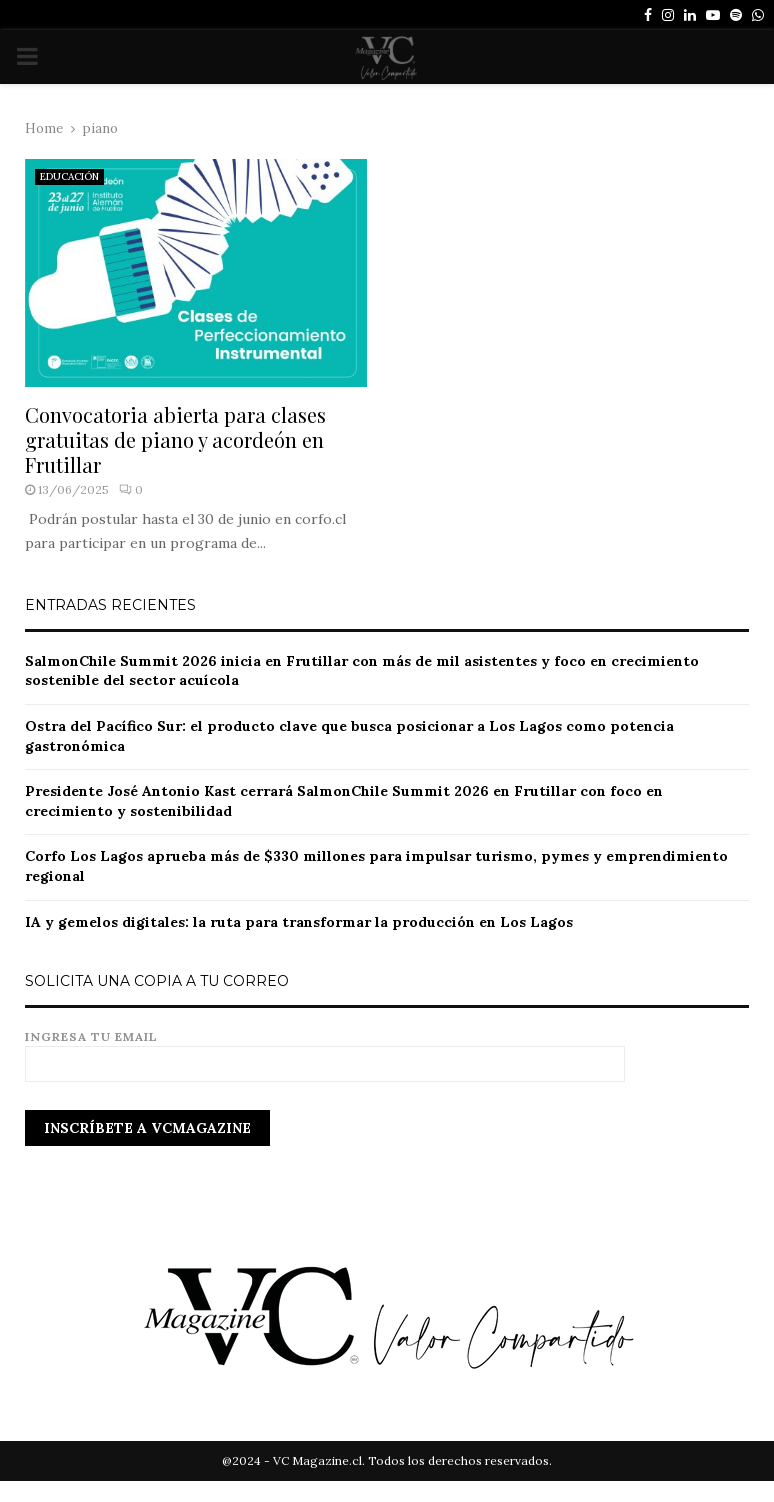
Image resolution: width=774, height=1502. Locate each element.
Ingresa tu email (325, 1050)
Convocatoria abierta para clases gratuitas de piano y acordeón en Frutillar (175, 439)
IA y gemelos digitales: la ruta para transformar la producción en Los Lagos (299, 922)
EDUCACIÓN (69, 176)
